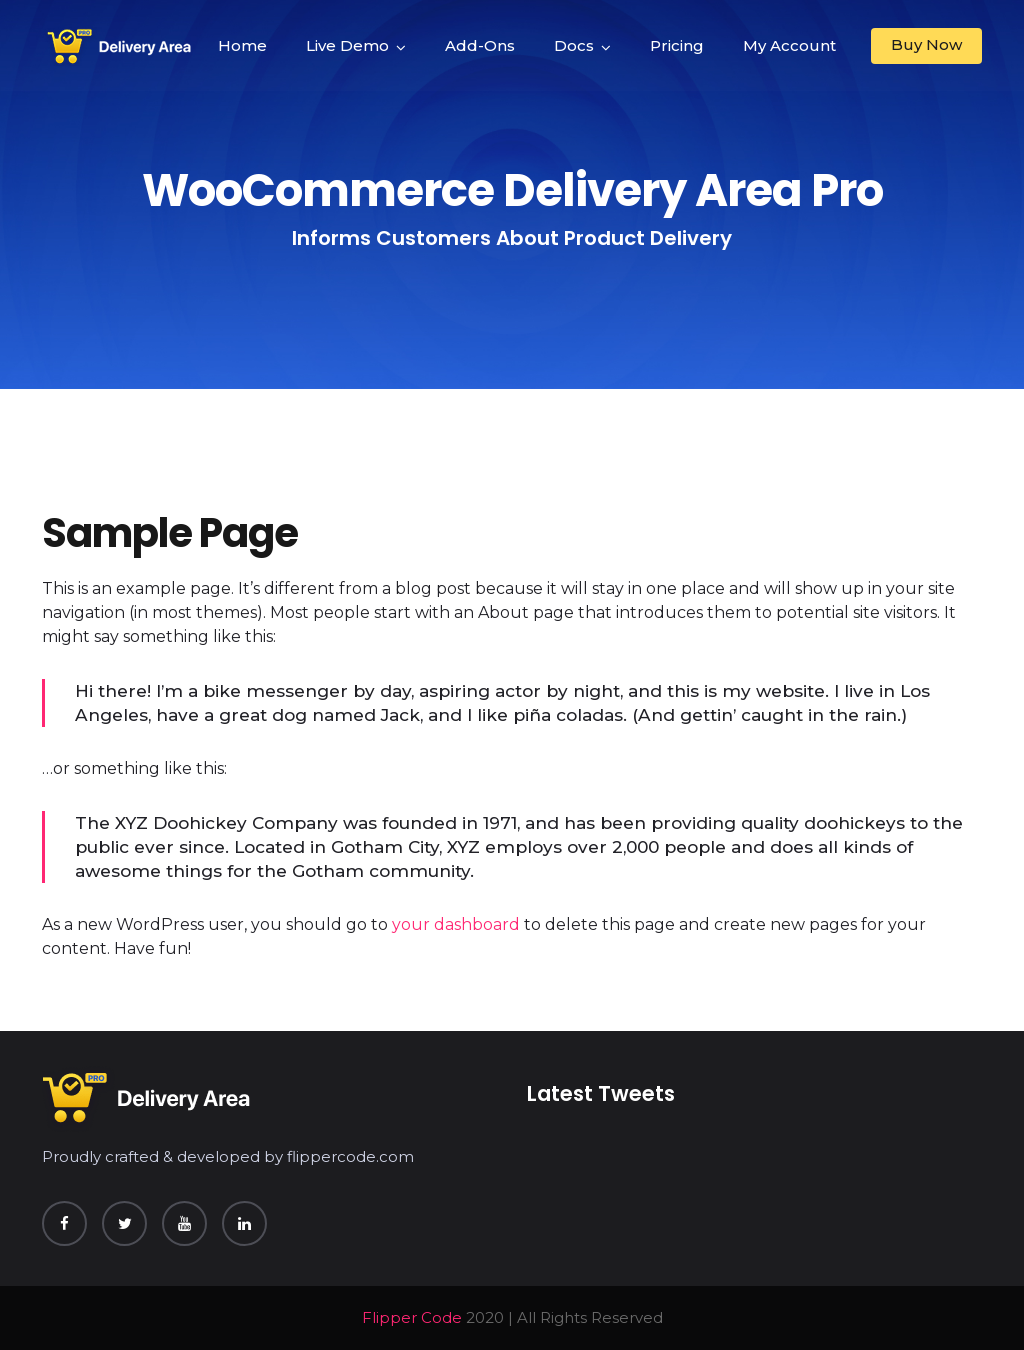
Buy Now (926, 44)
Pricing (677, 45)
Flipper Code (412, 1317)
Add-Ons (480, 45)
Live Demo (347, 45)
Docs (574, 45)
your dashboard (456, 924)
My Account (789, 45)
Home (242, 45)
